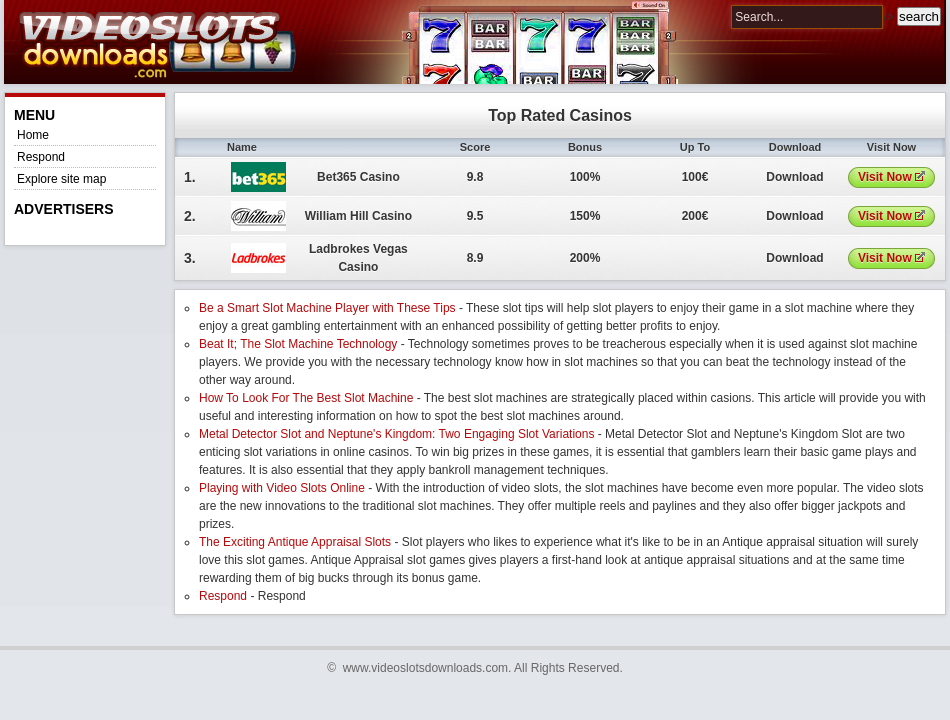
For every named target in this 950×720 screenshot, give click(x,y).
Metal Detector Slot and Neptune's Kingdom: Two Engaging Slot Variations (396, 434)
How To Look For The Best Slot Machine (306, 398)
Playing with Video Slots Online (282, 488)
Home (33, 135)
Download (794, 177)
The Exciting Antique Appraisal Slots (295, 542)
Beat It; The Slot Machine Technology (298, 344)
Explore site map (61, 179)
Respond (41, 157)
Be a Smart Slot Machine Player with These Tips (327, 308)
